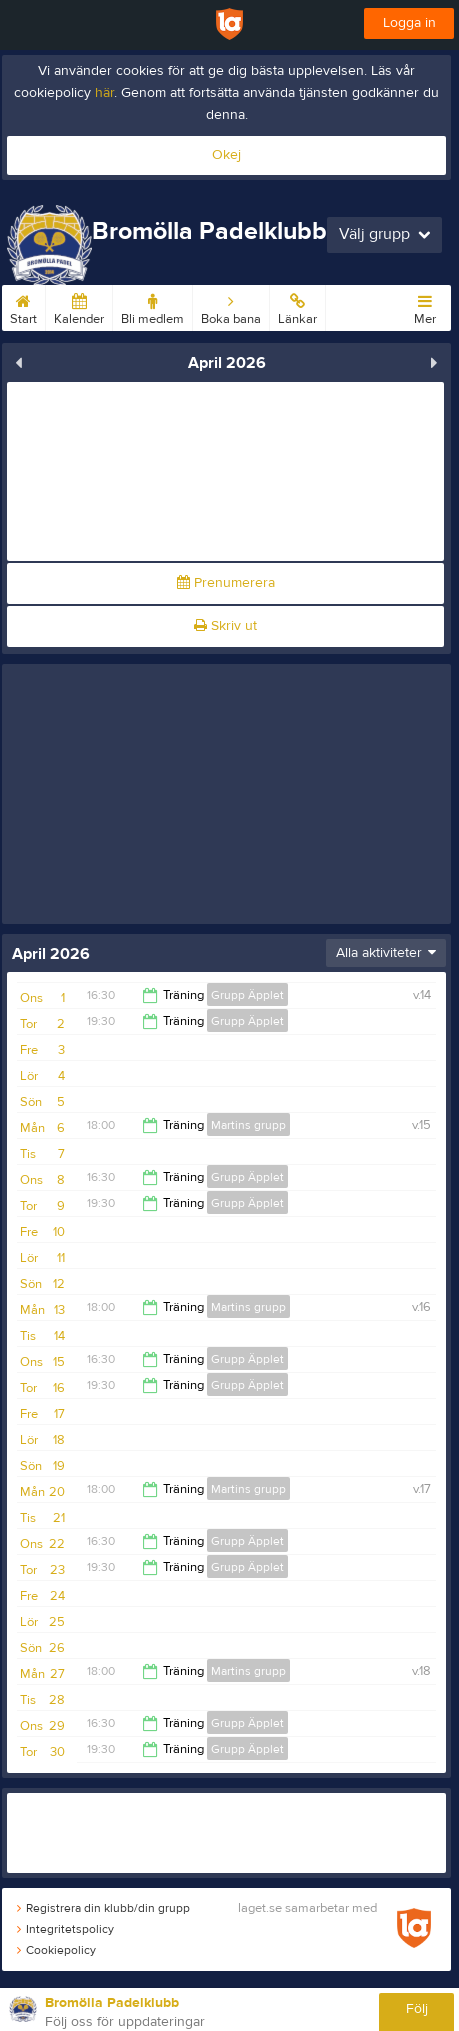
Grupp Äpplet (247, 995)
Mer (425, 306)
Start (23, 306)
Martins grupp (248, 1125)
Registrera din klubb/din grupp (103, 1908)
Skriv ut (225, 626)
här (104, 93)
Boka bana (231, 306)
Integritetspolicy (65, 1929)
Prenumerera (226, 583)
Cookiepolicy (56, 1950)
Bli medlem (152, 306)
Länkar (297, 306)
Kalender (79, 306)
